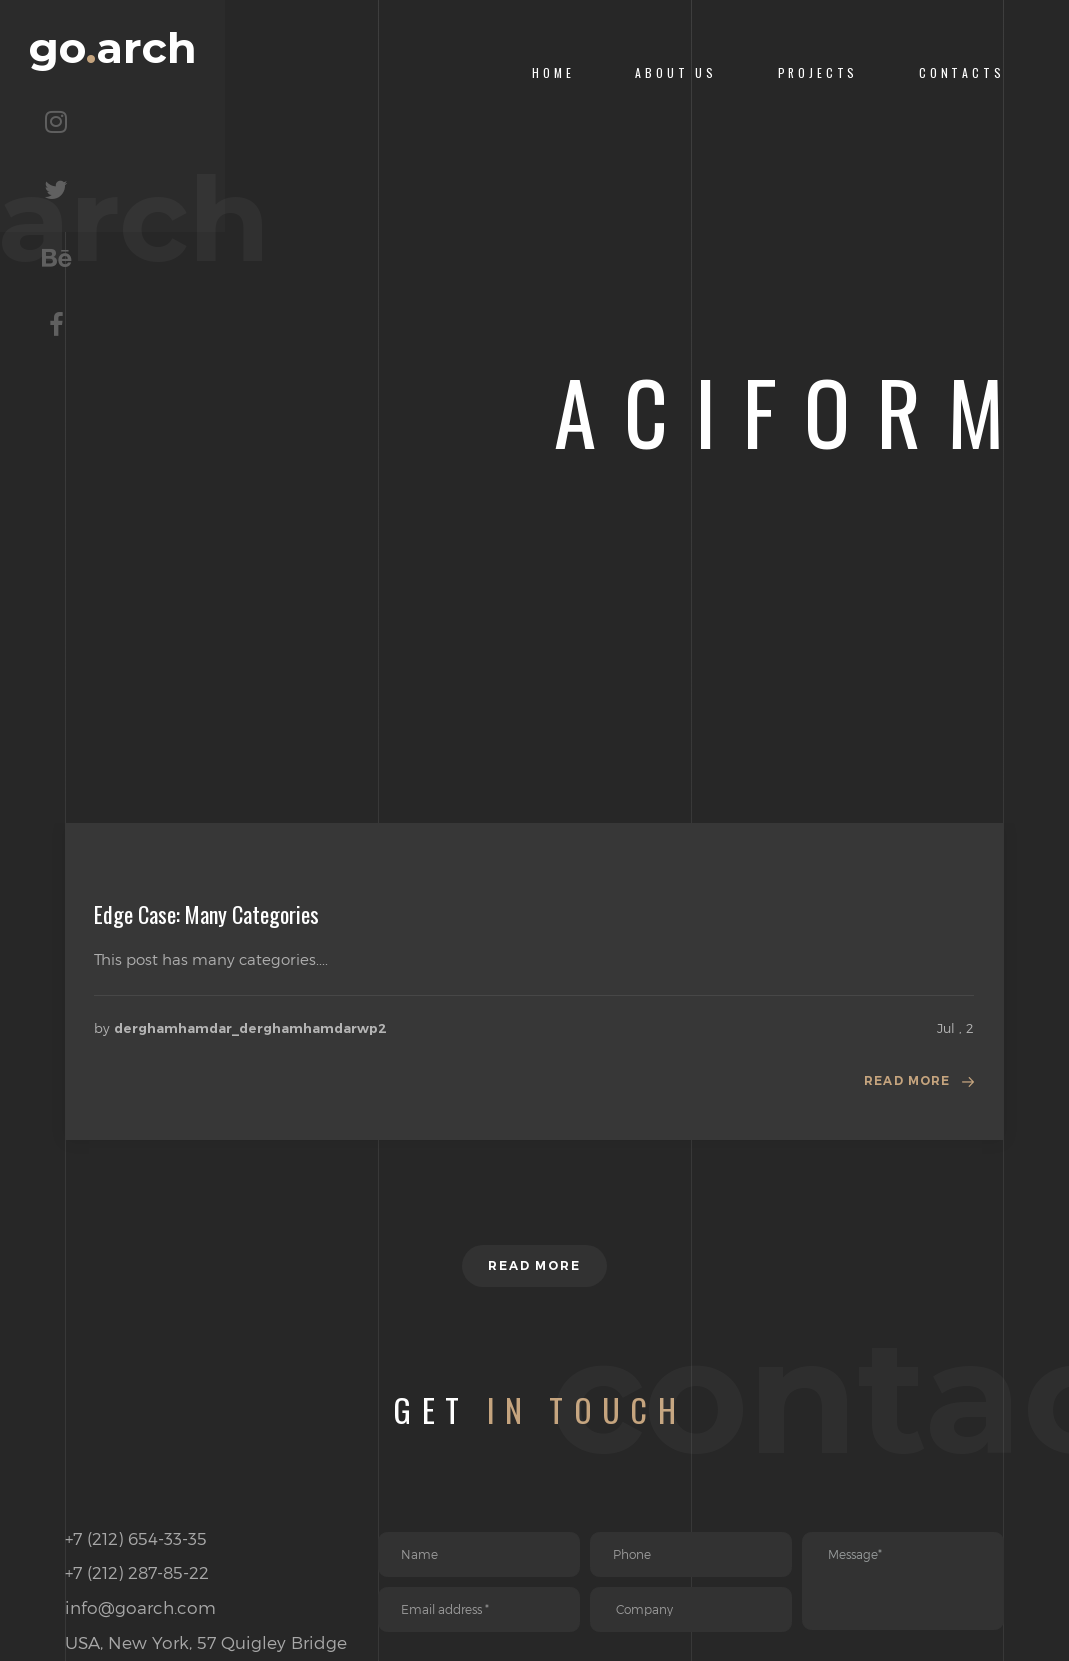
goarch (212, 72)
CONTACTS (962, 72)
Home (553, 72)
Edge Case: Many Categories (206, 914)
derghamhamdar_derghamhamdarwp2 (250, 1028)
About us (676, 72)
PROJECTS (818, 72)
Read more (900, 1085)
